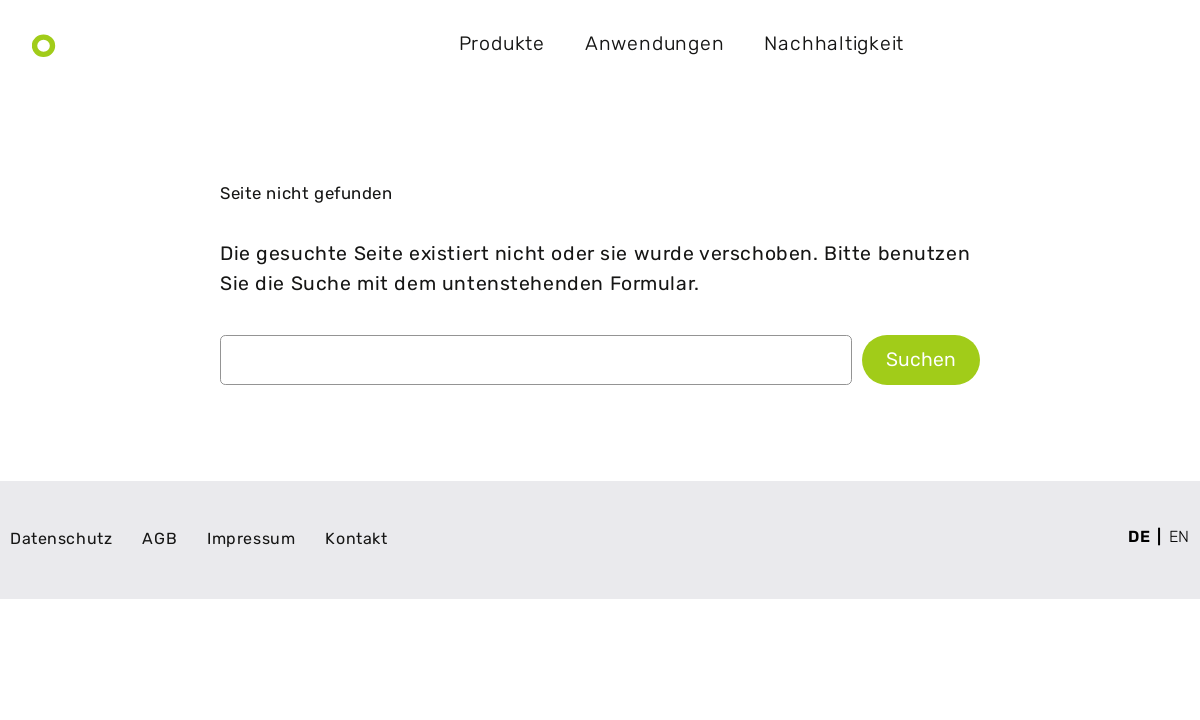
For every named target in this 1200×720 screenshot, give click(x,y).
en (1179, 536)
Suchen (921, 359)
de (1139, 536)
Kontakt (1109, 44)
